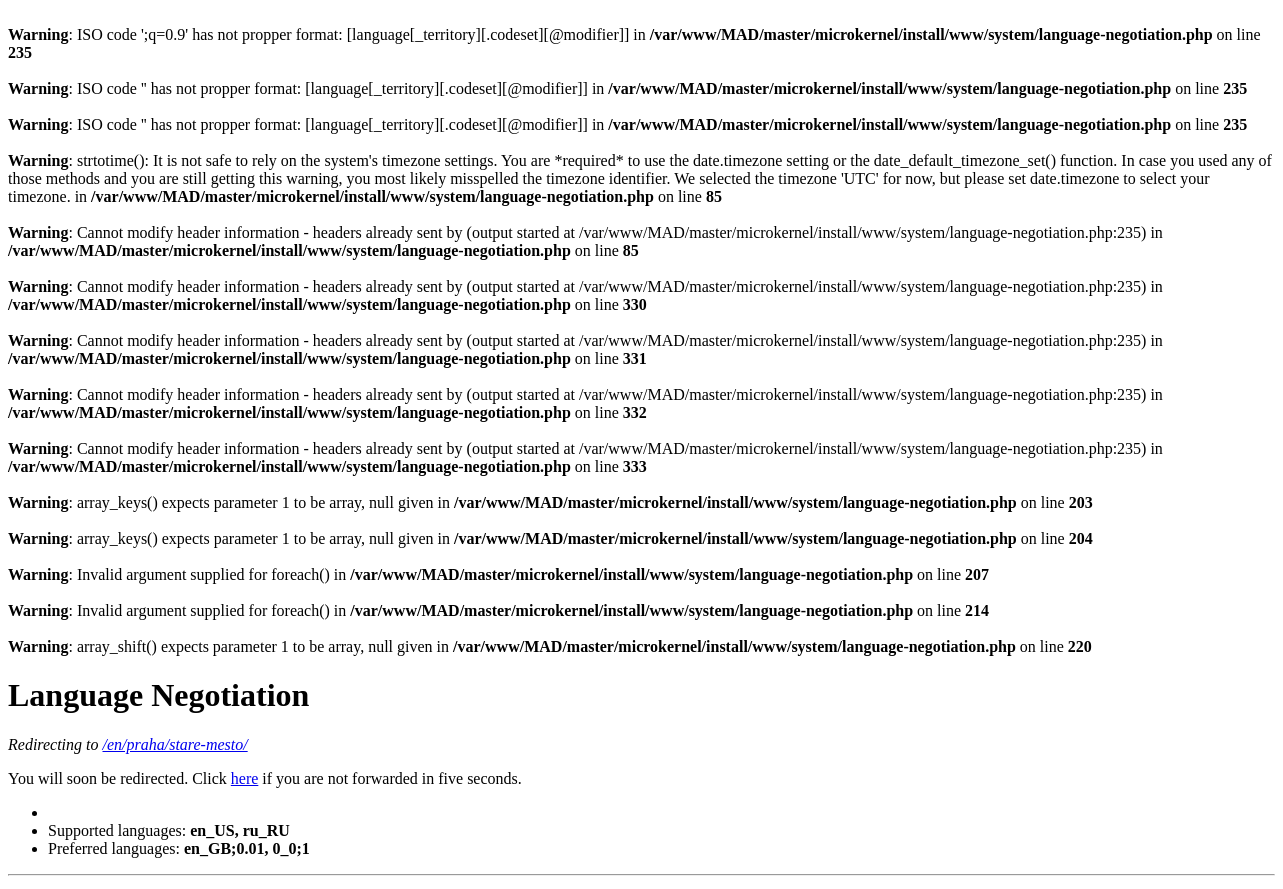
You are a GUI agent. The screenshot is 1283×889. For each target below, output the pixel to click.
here (245, 778)
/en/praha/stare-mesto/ (175, 744)
